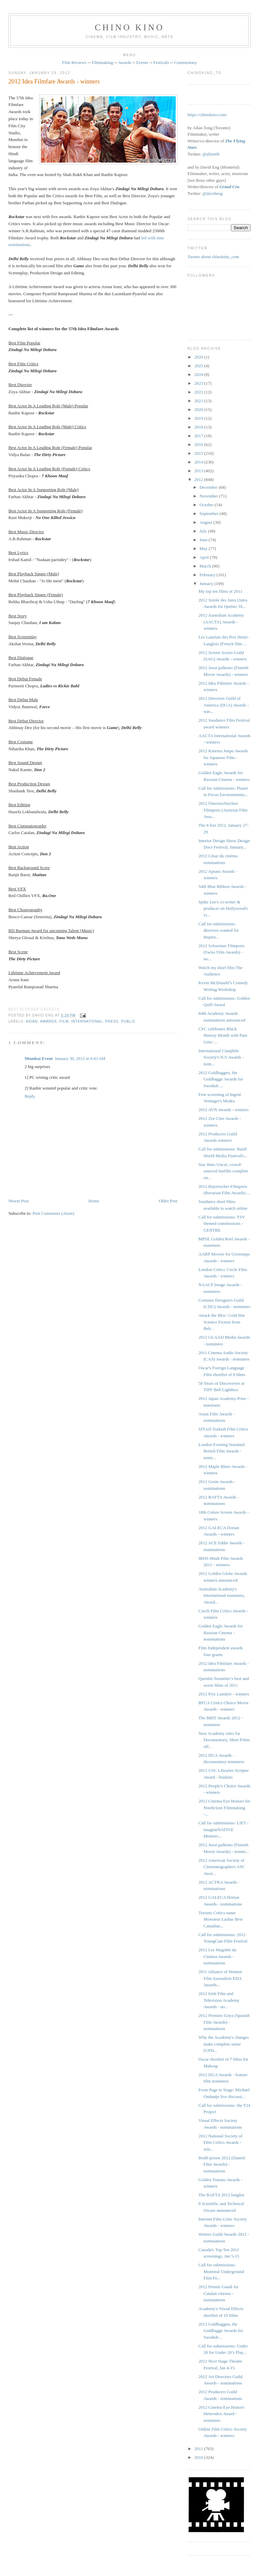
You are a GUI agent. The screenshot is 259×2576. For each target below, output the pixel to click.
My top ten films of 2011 (220, 591)
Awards (124, 62)
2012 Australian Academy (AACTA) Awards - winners (221, 622)
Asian (31, 1021)
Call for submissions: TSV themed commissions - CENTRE (222, 1223)
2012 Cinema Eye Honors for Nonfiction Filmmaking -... (224, 1807)
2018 (199, 427)
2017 (199, 435)
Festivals (161, 62)
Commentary (185, 62)
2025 (199, 365)
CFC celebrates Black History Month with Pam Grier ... (223, 1035)
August (206, 522)
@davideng (212, 193)
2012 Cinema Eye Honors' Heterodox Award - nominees (222, 2414)
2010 (199, 2457)
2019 (199, 418)
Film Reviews (74, 62)
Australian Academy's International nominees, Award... (222, 1595)
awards (48, 1021)
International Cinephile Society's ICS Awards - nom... (221, 1057)
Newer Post (18, 1200)
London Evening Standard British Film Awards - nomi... (221, 1451)
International (87, 1021)
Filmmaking (102, 62)
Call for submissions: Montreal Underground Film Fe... (221, 2271)
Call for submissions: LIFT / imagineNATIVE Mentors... (224, 1829)
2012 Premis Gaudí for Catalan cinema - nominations (219, 2293)
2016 (199, 444)
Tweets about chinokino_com (213, 256)
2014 (199, 462)
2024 (199, 374)
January (207, 583)
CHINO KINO (129, 27)
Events (142, 62)
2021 (199, 400)
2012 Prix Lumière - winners (224, 1693)
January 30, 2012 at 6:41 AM (80, 1058)
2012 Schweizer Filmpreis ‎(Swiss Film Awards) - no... (221, 952)
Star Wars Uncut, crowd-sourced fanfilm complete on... (224, 1171)
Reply (30, 1096)
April (205, 557)
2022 (199, 391)
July (204, 531)
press (111, 1021)
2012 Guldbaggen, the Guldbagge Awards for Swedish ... (221, 1079)
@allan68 (210, 154)
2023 (199, 383)
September (210, 513)
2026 (199, 356)
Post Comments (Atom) (53, 1213)
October (207, 504)
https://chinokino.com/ (207, 114)
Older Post (168, 1200)
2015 (199, 453)
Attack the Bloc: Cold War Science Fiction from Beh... (222, 1322)
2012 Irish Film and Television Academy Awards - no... (219, 2000)
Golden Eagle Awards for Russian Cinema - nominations (221, 1632)
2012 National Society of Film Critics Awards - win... (220, 2142)
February (208, 574)
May (204, 548)
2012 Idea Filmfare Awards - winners (54, 81)
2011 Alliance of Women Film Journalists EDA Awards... (220, 1978)
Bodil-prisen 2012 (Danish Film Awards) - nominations (222, 2164)
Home (93, 1200)
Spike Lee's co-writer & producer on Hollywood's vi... (223, 908)
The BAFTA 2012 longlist (221, 2194)
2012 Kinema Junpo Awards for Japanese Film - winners (223, 757)
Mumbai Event (39, 1058)
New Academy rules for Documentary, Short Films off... (224, 1740)
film (63, 1021)
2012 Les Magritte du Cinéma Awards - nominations (217, 1956)
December (209, 487)
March (206, 566)
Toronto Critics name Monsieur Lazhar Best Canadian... (221, 1919)
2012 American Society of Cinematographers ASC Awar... (222, 1867)
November (209, 496)
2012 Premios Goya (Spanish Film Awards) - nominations (224, 2022)
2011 (199, 2448)
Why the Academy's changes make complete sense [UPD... (224, 2044)
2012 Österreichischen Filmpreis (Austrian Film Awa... (223, 810)
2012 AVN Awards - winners (224, 1109)
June (204, 539)
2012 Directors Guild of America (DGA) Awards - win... (224, 705)
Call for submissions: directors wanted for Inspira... (219, 930)
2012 (199, 479)
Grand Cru (229, 186)
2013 (199, 470)
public (128, 1021)
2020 (199, 409)
